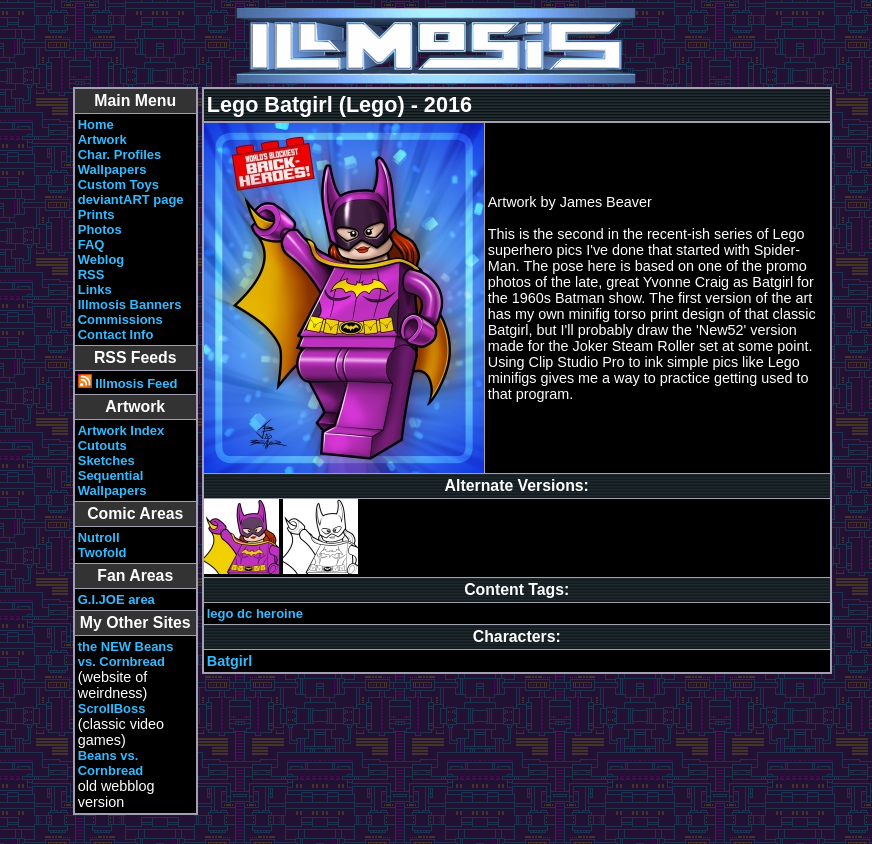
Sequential (111, 475)
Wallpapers (112, 169)
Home (96, 124)
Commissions (120, 319)
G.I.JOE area (116, 599)
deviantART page (131, 199)
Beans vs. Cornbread (111, 763)
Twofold (102, 552)
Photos (100, 229)
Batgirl (230, 661)
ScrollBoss (112, 708)
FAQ (91, 244)
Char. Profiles (120, 154)
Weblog (101, 259)
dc (244, 613)
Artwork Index (121, 430)
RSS (91, 274)
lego (220, 613)
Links (95, 289)
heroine (279, 613)
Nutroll (99, 537)
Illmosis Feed (128, 383)
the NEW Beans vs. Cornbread (126, 654)
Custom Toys (118, 184)
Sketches (106, 460)
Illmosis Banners (130, 304)
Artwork (102, 139)
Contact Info (116, 334)
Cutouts (102, 445)
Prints (96, 214)
